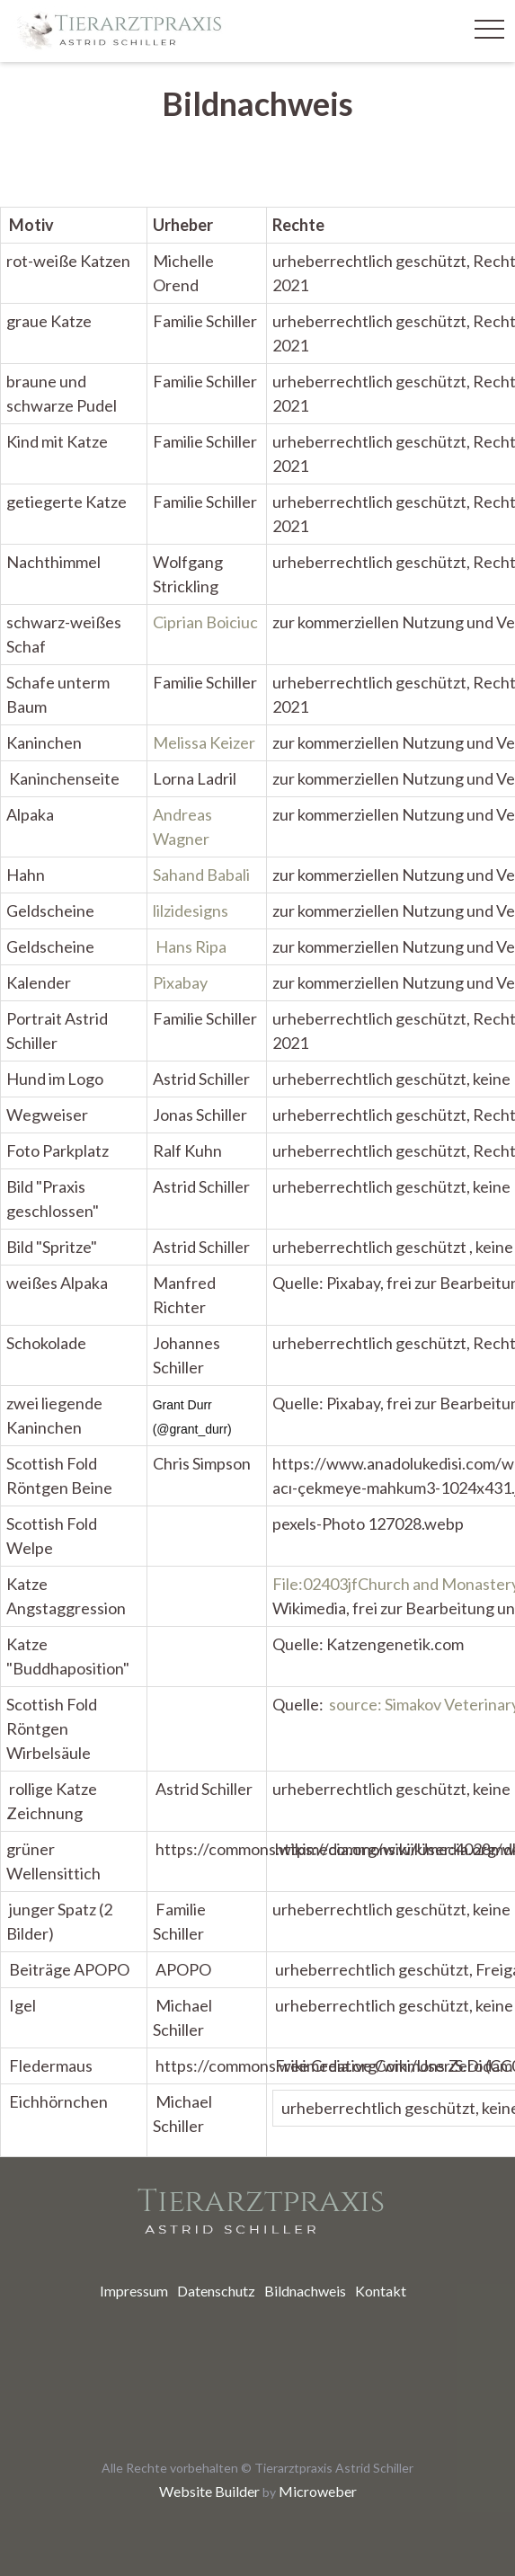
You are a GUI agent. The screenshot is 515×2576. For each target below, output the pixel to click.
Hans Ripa (191, 946)
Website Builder (209, 2491)
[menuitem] (134, 2291)
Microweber (318, 2491)
